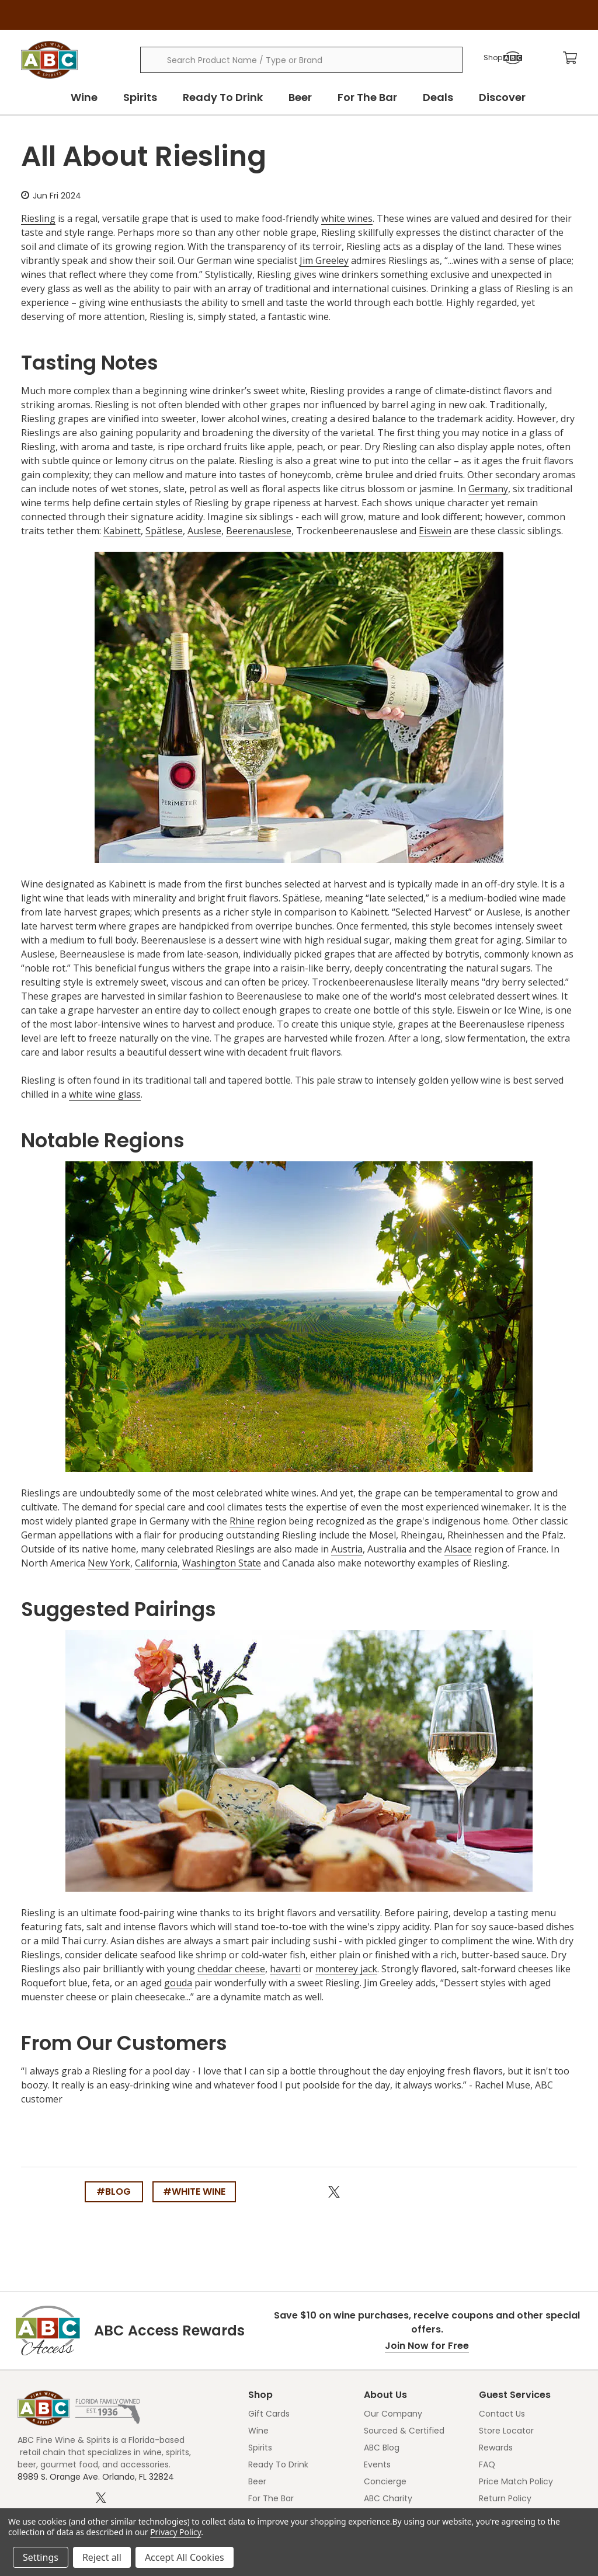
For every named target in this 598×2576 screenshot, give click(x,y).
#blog (113, 2191)
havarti (285, 1968)
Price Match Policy (516, 2481)
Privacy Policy (175, 2531)
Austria (347, 1549)
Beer (300, 97)
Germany (488, 488)
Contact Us (502, 2414)
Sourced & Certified (404, 2430)
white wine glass (105, 1094)
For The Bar (367, 97)
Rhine (242, 1521)
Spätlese (164, 530)
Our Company (393, 2414)
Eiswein (435, 530)
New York (109, 1563)
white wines (347, 218)
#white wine (194, 2191)
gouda (178, 1982)
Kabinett (122, 530)
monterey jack (346, 1968)
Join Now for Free (427, 2345)
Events (377, 2464)
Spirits (140, 97)
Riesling (38, 218)
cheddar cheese (231, 1968)
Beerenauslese (258, 530)
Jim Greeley (324, 260)
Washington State (221, 1563)
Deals (438, 97)
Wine (84, 97)
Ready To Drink (223, 97)
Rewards (496, 2447)
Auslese (204, 530)
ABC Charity (388, 2498)
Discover (502, 97)
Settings (40, 2557)
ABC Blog (381, 2447)
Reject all (101, 2557)
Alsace (458, 1549)
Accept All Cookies (184, 2557)
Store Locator (506, 2430)
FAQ (487, 2464)
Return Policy (505, 2498)
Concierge (385, 2481)
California (156, 1563)
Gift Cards (269, 2414)
